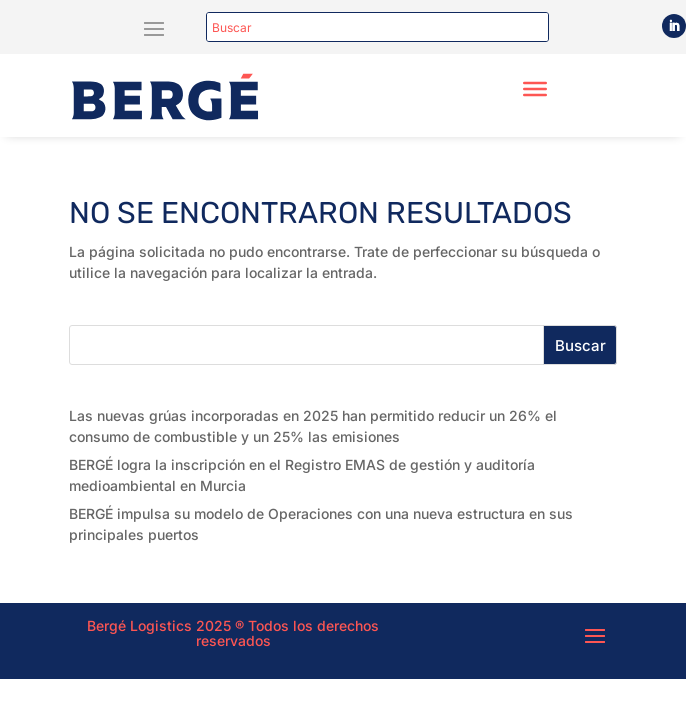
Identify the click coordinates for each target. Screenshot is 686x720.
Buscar (580, 345)
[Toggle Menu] (535, 89)
